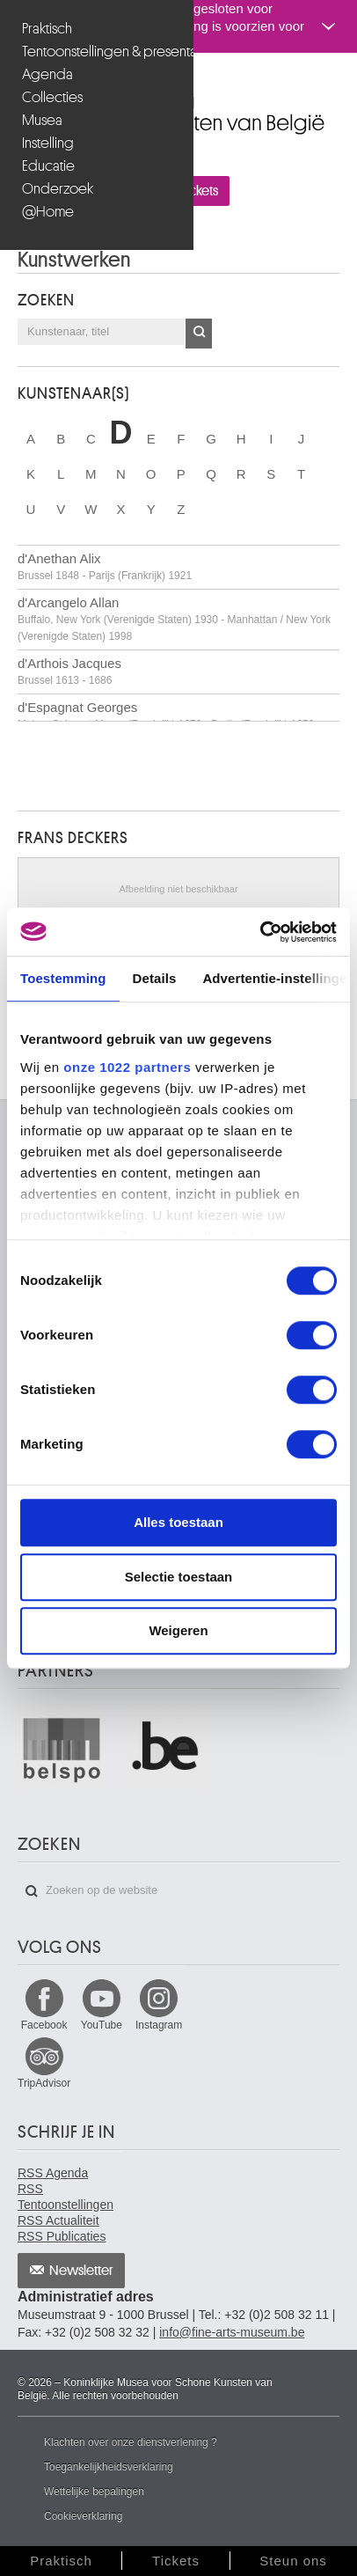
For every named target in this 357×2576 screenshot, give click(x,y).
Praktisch (47, 28)
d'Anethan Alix (105, 566)
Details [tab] (155, 978)
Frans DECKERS (73, 838)
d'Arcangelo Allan (174, 618)
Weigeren (178, 1630)
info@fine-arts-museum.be (231, 2332)
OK (199, 334)
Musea (42, 120)
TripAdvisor (44, 2083)
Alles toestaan (178, 1522)
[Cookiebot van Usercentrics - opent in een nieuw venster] (260, 932)
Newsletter (81, 2271)
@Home (48, 211)
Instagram (158, 2025)
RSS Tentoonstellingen (65, 2197)
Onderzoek (57, 188)
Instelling (48, 143)
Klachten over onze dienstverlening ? (130, 2442)
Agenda (47, 74)
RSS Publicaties (62, 2236)
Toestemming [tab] (63, 978)
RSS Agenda (53, 2173)
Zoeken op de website (31, 1891)
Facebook (44, 2025)
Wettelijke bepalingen (94, 2491)
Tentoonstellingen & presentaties (99, 51)
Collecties (52, 97)
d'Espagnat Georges (166, 715)
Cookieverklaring (83, 2516)
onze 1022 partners (127, 1067)
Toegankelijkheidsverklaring (108, 2467)
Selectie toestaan (179, 1576)
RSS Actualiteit (58, 2220)
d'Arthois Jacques (69, 671)
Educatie (48, 165)
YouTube (101, 2025)
